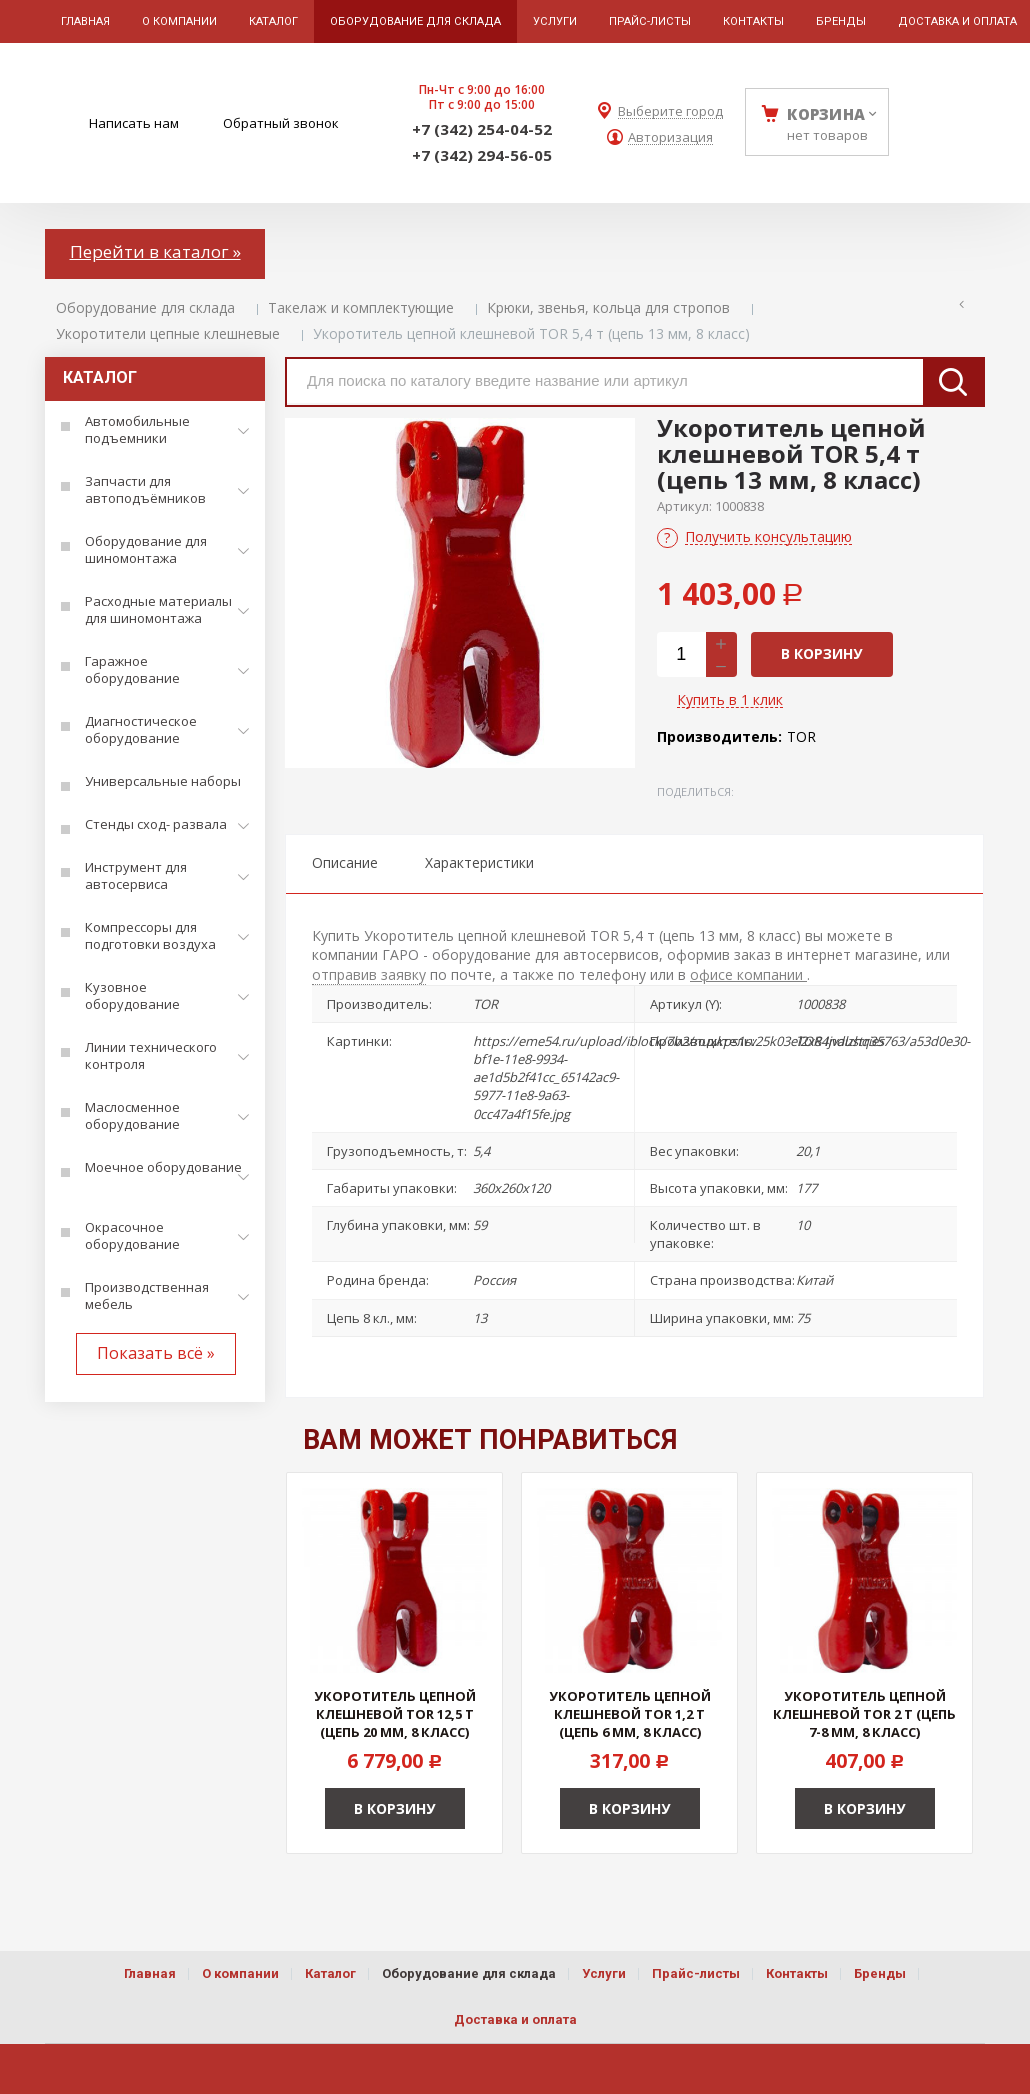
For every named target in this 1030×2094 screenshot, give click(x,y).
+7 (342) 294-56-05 (482, 155)
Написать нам (134, 123)
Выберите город (670, 111)
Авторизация (670, 137)
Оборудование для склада (145, 307)
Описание (345, 862)
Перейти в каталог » (155, 251)
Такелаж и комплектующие (361, 307)
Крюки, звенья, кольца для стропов (608, 307)
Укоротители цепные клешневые (168, 333)
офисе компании (748, 974)
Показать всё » (156, 1353)
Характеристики (479, 862)
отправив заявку (369, 974)
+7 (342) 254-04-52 (482, 129)
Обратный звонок (281, 123)
